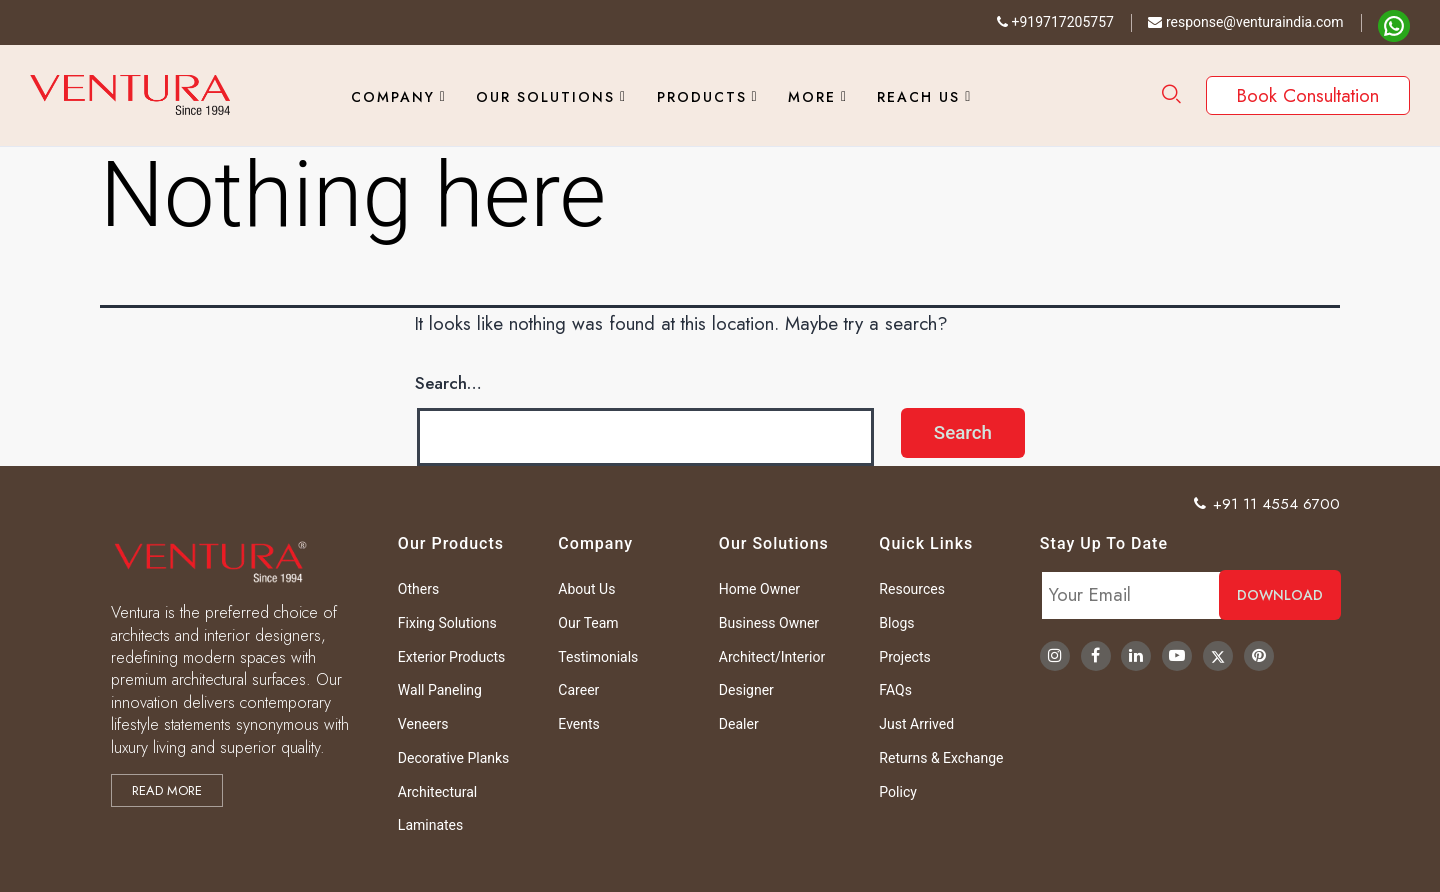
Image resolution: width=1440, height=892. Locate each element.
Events (578, 724)
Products (702, 97)
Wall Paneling (440, 690)
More (812, 97)
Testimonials (598, 657)
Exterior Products (451, 657)
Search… (448, 383)
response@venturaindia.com (1245, 22)
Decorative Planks (454, 758)
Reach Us (918, 97)
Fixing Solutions (447, 623)
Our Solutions (545, 97)
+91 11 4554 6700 (1267, 504)
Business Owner (769, 623)
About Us (586, 589)
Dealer (739, 724)
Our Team (588, 623)
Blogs (896, 623)
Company (393, 97)
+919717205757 (1055, 22)
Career (578, 690)
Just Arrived (916, 724)
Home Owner (759, 589)
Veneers (423, 724)
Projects (904, 657)
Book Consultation (1308, 95)
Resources (912, 589)
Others (418, 589)
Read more (167, 790)
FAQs (895, 690)
